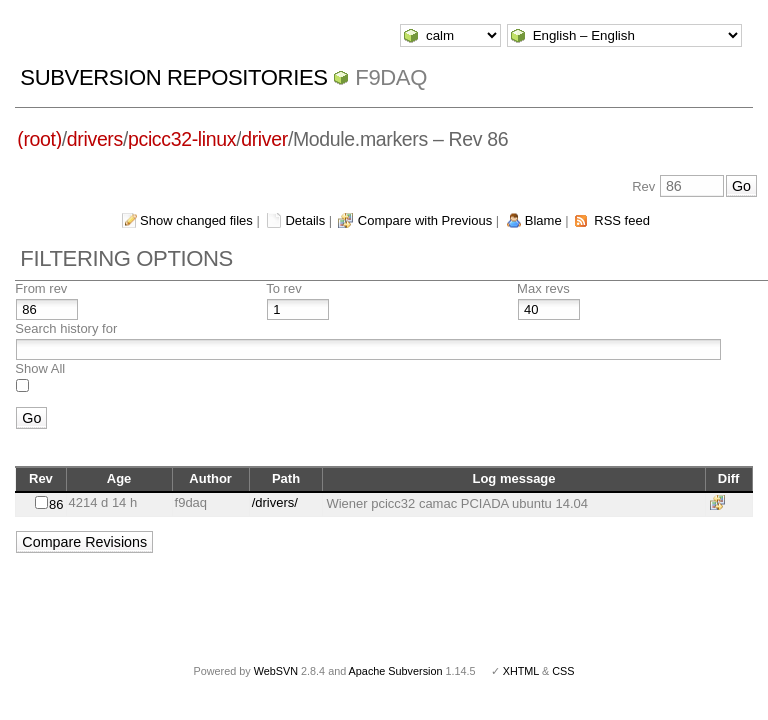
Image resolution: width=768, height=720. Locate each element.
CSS (563, 671)
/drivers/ (275, 502)
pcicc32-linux (182, 139)
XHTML (521, 671)
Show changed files (196, 220)
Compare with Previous (425, 220)
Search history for (66, 328)
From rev (41, 288)
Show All (40, 368)
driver (264, 139)
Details (305, 220)
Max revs (543, 288)
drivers (95, 139)
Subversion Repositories (173, 77)
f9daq (391, 77)
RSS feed (622, 220)
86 (56, 504)
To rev (283, 288)
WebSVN (276, 671)
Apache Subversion (396, 671)
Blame (543, 220)
